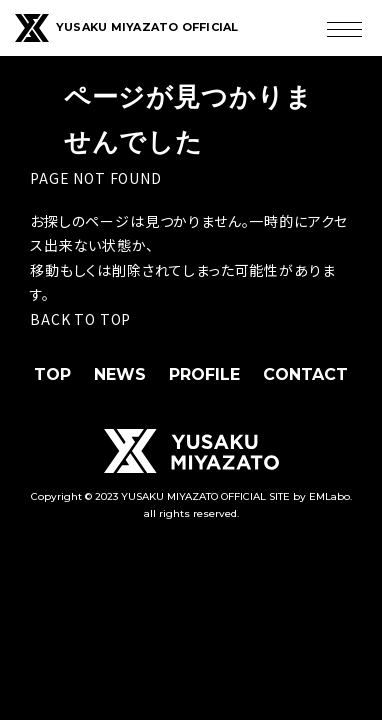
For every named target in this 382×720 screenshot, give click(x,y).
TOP (52, 374)
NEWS (120, 374)
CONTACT (305, 374)
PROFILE (204, 374)
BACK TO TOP (80, 319)
